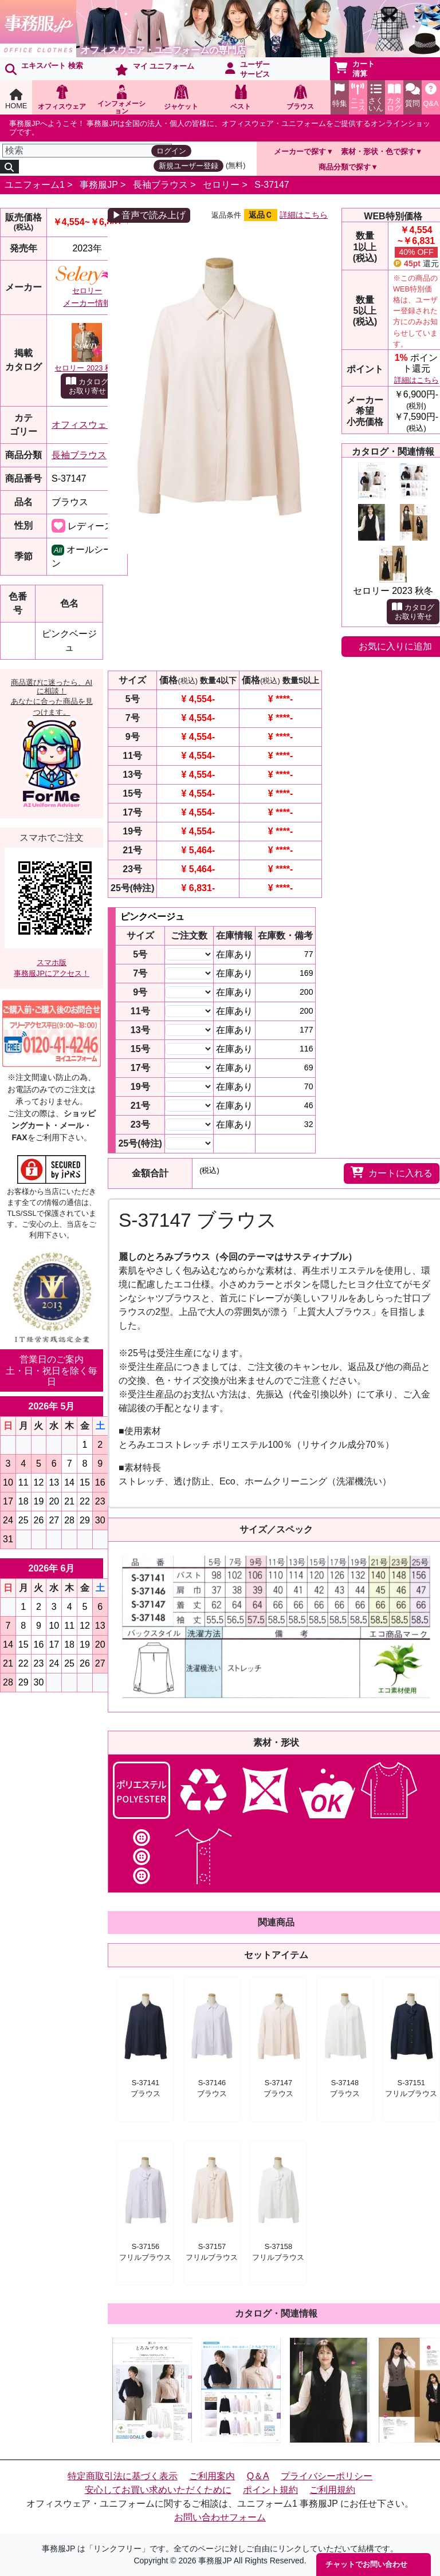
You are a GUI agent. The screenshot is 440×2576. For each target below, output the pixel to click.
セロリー (221, 185)
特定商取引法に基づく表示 (123, 2476)
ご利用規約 (332, 2490)
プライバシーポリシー (326, 2476)
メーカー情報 (87, 303)
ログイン (171, 151)
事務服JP (98, 185)
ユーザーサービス (247, 69)
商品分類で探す (345, 167)
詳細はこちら (304, 214)
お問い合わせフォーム (220, 2517)
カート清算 (355, 69)
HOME (16, 99)
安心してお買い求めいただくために (158, 2490)
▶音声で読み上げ (149, 215)
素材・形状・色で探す (378, 151)
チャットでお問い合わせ (366, 2564)
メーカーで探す (300, 151)
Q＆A (258, 2476)
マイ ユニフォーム (154, 69)
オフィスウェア (84, 425)
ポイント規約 (270, 2490)
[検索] (87, 150)
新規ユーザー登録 (188, 166)
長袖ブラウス (160, 185)
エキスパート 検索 (44, 68)
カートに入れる (392, 1172)
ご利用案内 (212, 2476)
